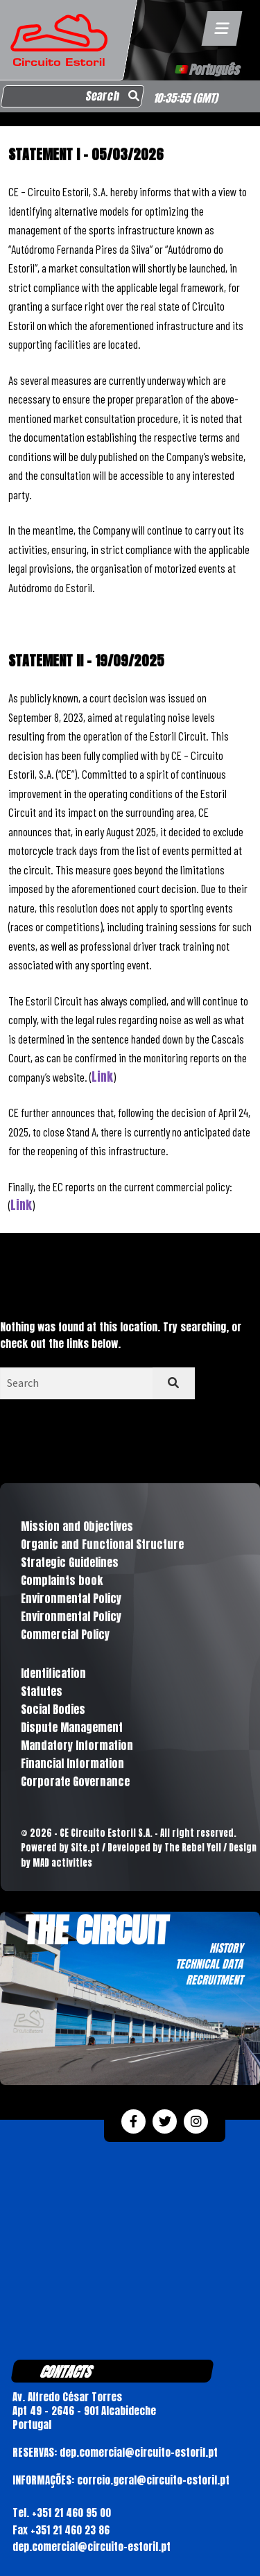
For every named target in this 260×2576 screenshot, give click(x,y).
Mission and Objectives (77, 1526)
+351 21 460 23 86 (70, 2530)
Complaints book (62, 1580)
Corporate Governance (75, 1781)
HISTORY (226, 1947)
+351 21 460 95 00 (71, 2513)
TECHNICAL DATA (209, 1963)
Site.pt (85, 1847)
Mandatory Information (77, 1745)
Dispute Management (72, 1727)
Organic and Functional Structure (102, 1544)
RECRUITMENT (214, 1979)
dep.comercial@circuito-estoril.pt (91, 2547)
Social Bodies (53, 1709)
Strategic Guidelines (70, 1562)
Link (102, 1077)
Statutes (41, 1691)
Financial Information (72, 1763)
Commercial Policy (65, 1634)
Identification (53, 1673)
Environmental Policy (71, 1598)
